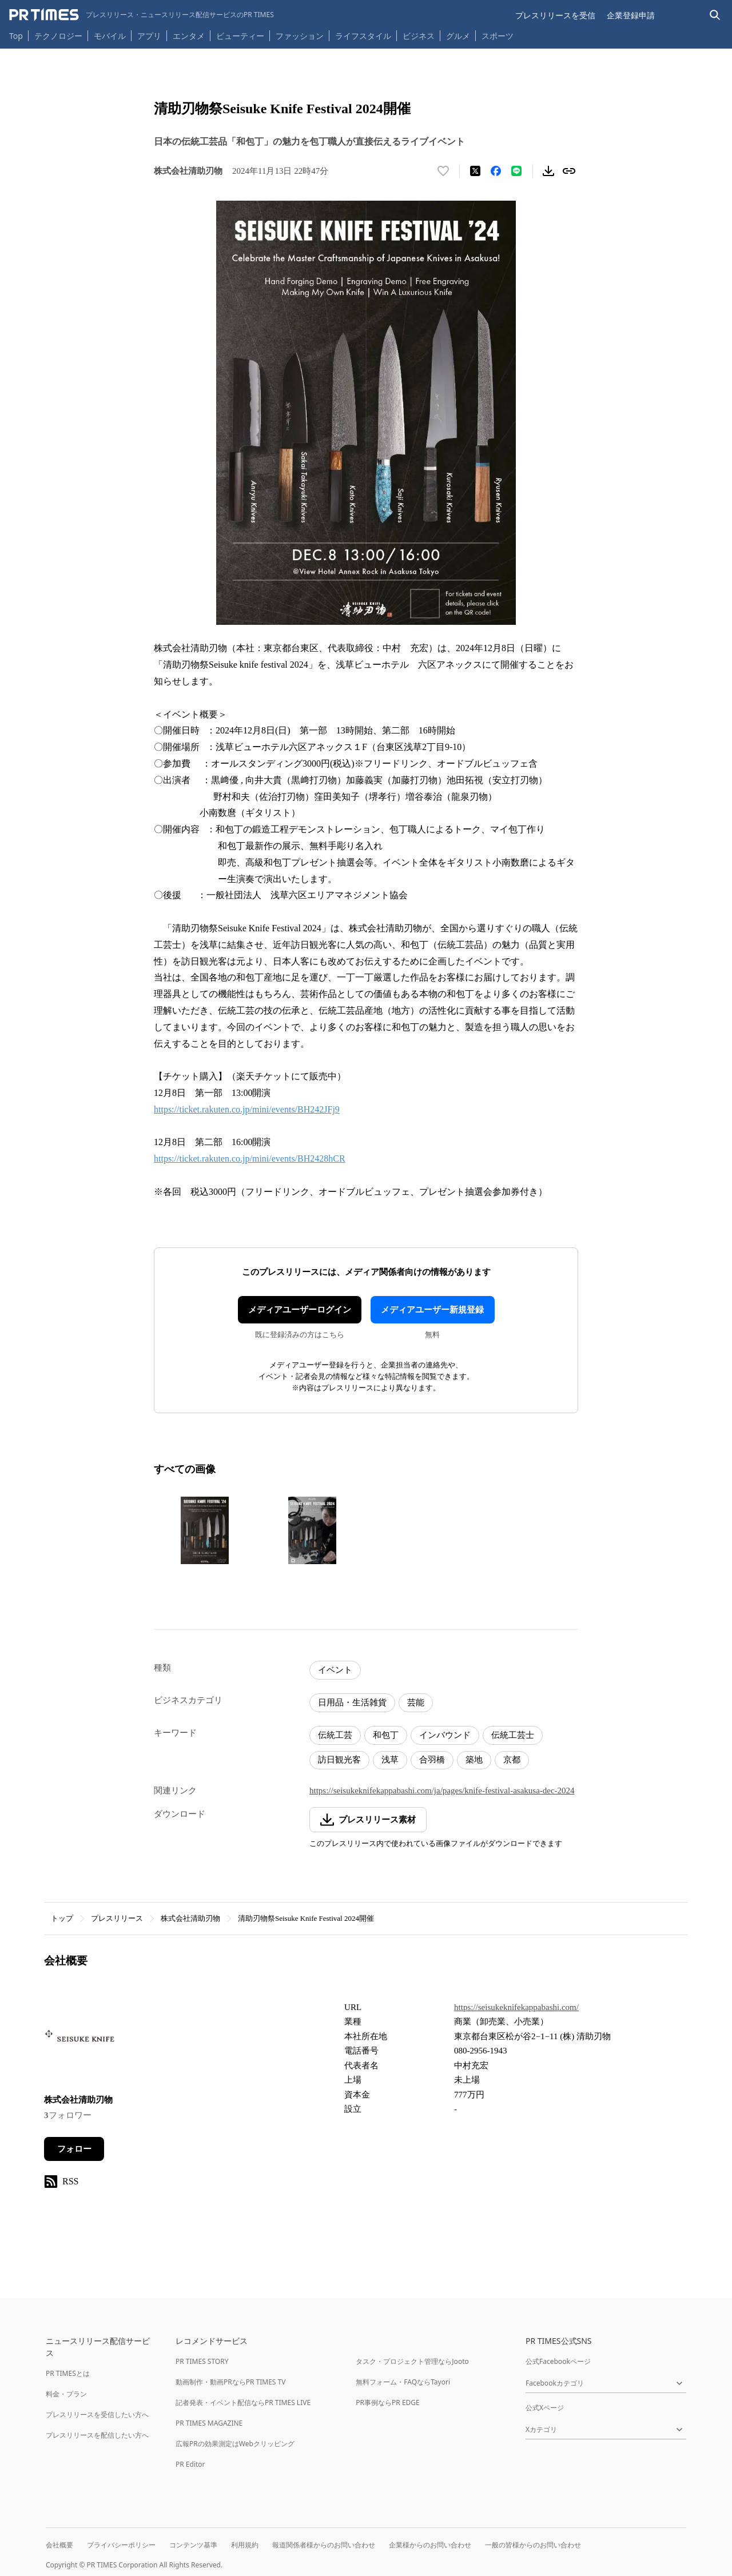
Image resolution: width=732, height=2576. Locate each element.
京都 (511, 1759)
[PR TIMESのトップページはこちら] (141, 15)
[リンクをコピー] (569, 171)
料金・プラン (66, 2394)
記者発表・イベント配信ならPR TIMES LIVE (243, 2402)
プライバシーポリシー (121, 2545)
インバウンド (445, 1735)
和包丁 (386, 1735)
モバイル (110, 35)
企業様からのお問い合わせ (430, 2545)
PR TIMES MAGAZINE (209, 2423)
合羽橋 (432, 1759)
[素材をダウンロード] (548, 171)
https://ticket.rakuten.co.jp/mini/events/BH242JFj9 (247, 1109)
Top (16, 35)
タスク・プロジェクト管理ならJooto (412, 2361)
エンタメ (189, 35)
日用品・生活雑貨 (352, 1702)
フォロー (74, 2149)
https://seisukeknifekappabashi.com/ (516, 2007)
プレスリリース (117, 1918)
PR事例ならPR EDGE (387, 2402)
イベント (335, 1669)
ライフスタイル (363, 35)
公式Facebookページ (558, 2361)
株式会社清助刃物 (190, 1918)
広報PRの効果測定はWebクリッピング (235, 2444)
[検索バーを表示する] (715, 15)
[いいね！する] (443, 171)
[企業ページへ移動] (80, 2039)
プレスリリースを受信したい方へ (97, 2414)
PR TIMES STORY (202, 2361)
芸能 (415, 1702)
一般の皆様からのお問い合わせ (533, 2545)
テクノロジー (58, 35)
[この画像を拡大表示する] (205, 1530)
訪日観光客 (339, 1759)
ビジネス (419, 35)
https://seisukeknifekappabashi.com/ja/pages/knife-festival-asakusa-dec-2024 (442, 1790)
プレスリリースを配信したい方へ (97, 2435)
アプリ (149, 35)
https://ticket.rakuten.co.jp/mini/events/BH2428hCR (249, 1158)
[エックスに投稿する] (475, 171)
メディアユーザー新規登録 (432, 1309)
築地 (474, 1759)
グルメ (458, 35)
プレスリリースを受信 (555, 15)
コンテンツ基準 (193, 2545)
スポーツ (498, 35)
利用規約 (244, 2545)
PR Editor (190, 2464)
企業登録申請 (631, 15)
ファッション (300, 35)
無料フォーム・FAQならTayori (403, 2382)
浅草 (390, 1759)
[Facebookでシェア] (496, 171)
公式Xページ (545, 2407)
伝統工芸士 (512, 1735)
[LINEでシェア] (516, 171)
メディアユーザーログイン (299, 1309)
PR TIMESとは (68, 2373)
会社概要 (59, 2545)
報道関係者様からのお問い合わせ (323, 2545)
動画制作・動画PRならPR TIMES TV (230, 2382)
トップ (62, 1918)
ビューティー (240, 35)
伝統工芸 (335, 1735)
